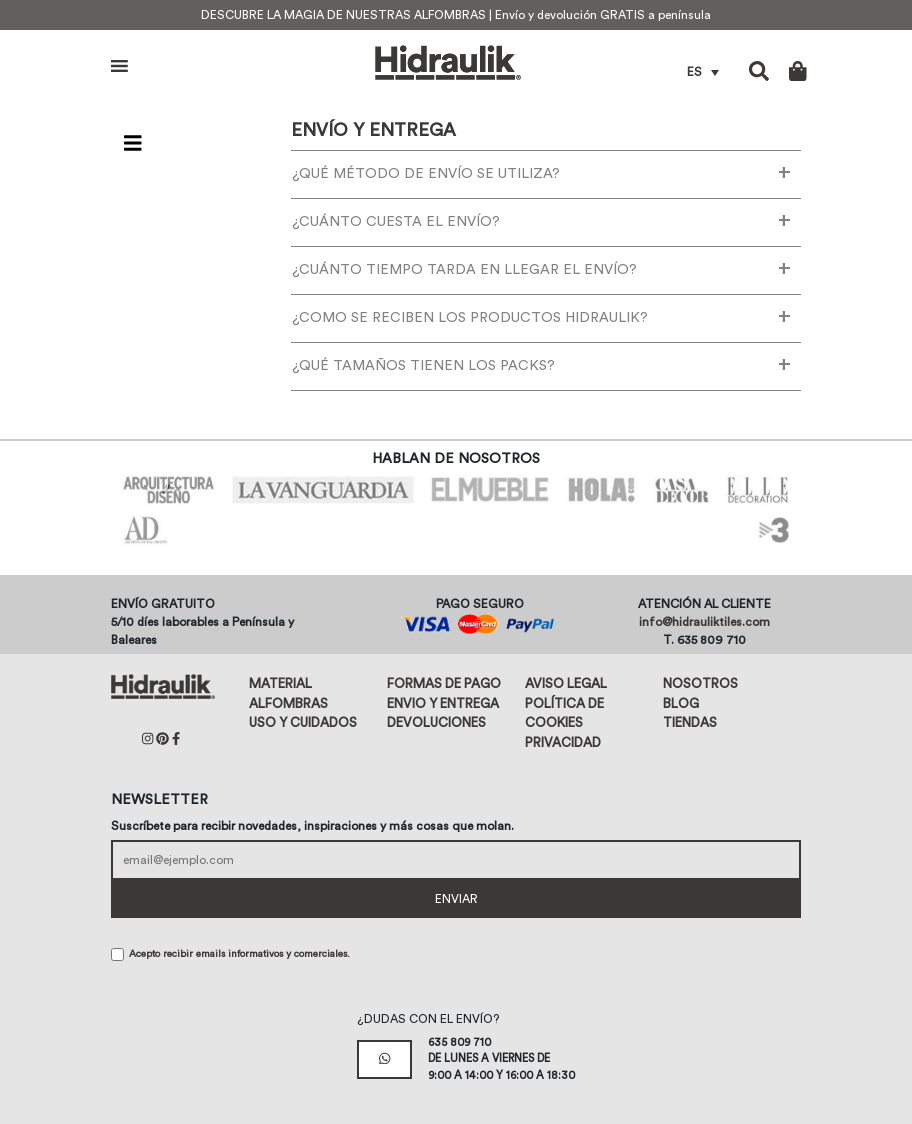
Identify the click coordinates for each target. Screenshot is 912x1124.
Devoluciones (436, 722)
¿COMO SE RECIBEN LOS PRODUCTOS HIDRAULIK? (541, 316)
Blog (681, 703)
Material (280, 683)
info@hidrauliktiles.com (704, 622)
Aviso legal (566, 683)
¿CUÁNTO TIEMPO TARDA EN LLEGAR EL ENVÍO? (541, 268)
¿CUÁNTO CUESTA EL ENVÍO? (541, 220)
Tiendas (690, 722)
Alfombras (288, 703)
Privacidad (563, 742)
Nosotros (700, 683)
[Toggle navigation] (133, 144)
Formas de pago (444, 683)
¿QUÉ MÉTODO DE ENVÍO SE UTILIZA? (541, 172)
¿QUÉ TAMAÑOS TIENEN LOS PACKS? (541, 364)
